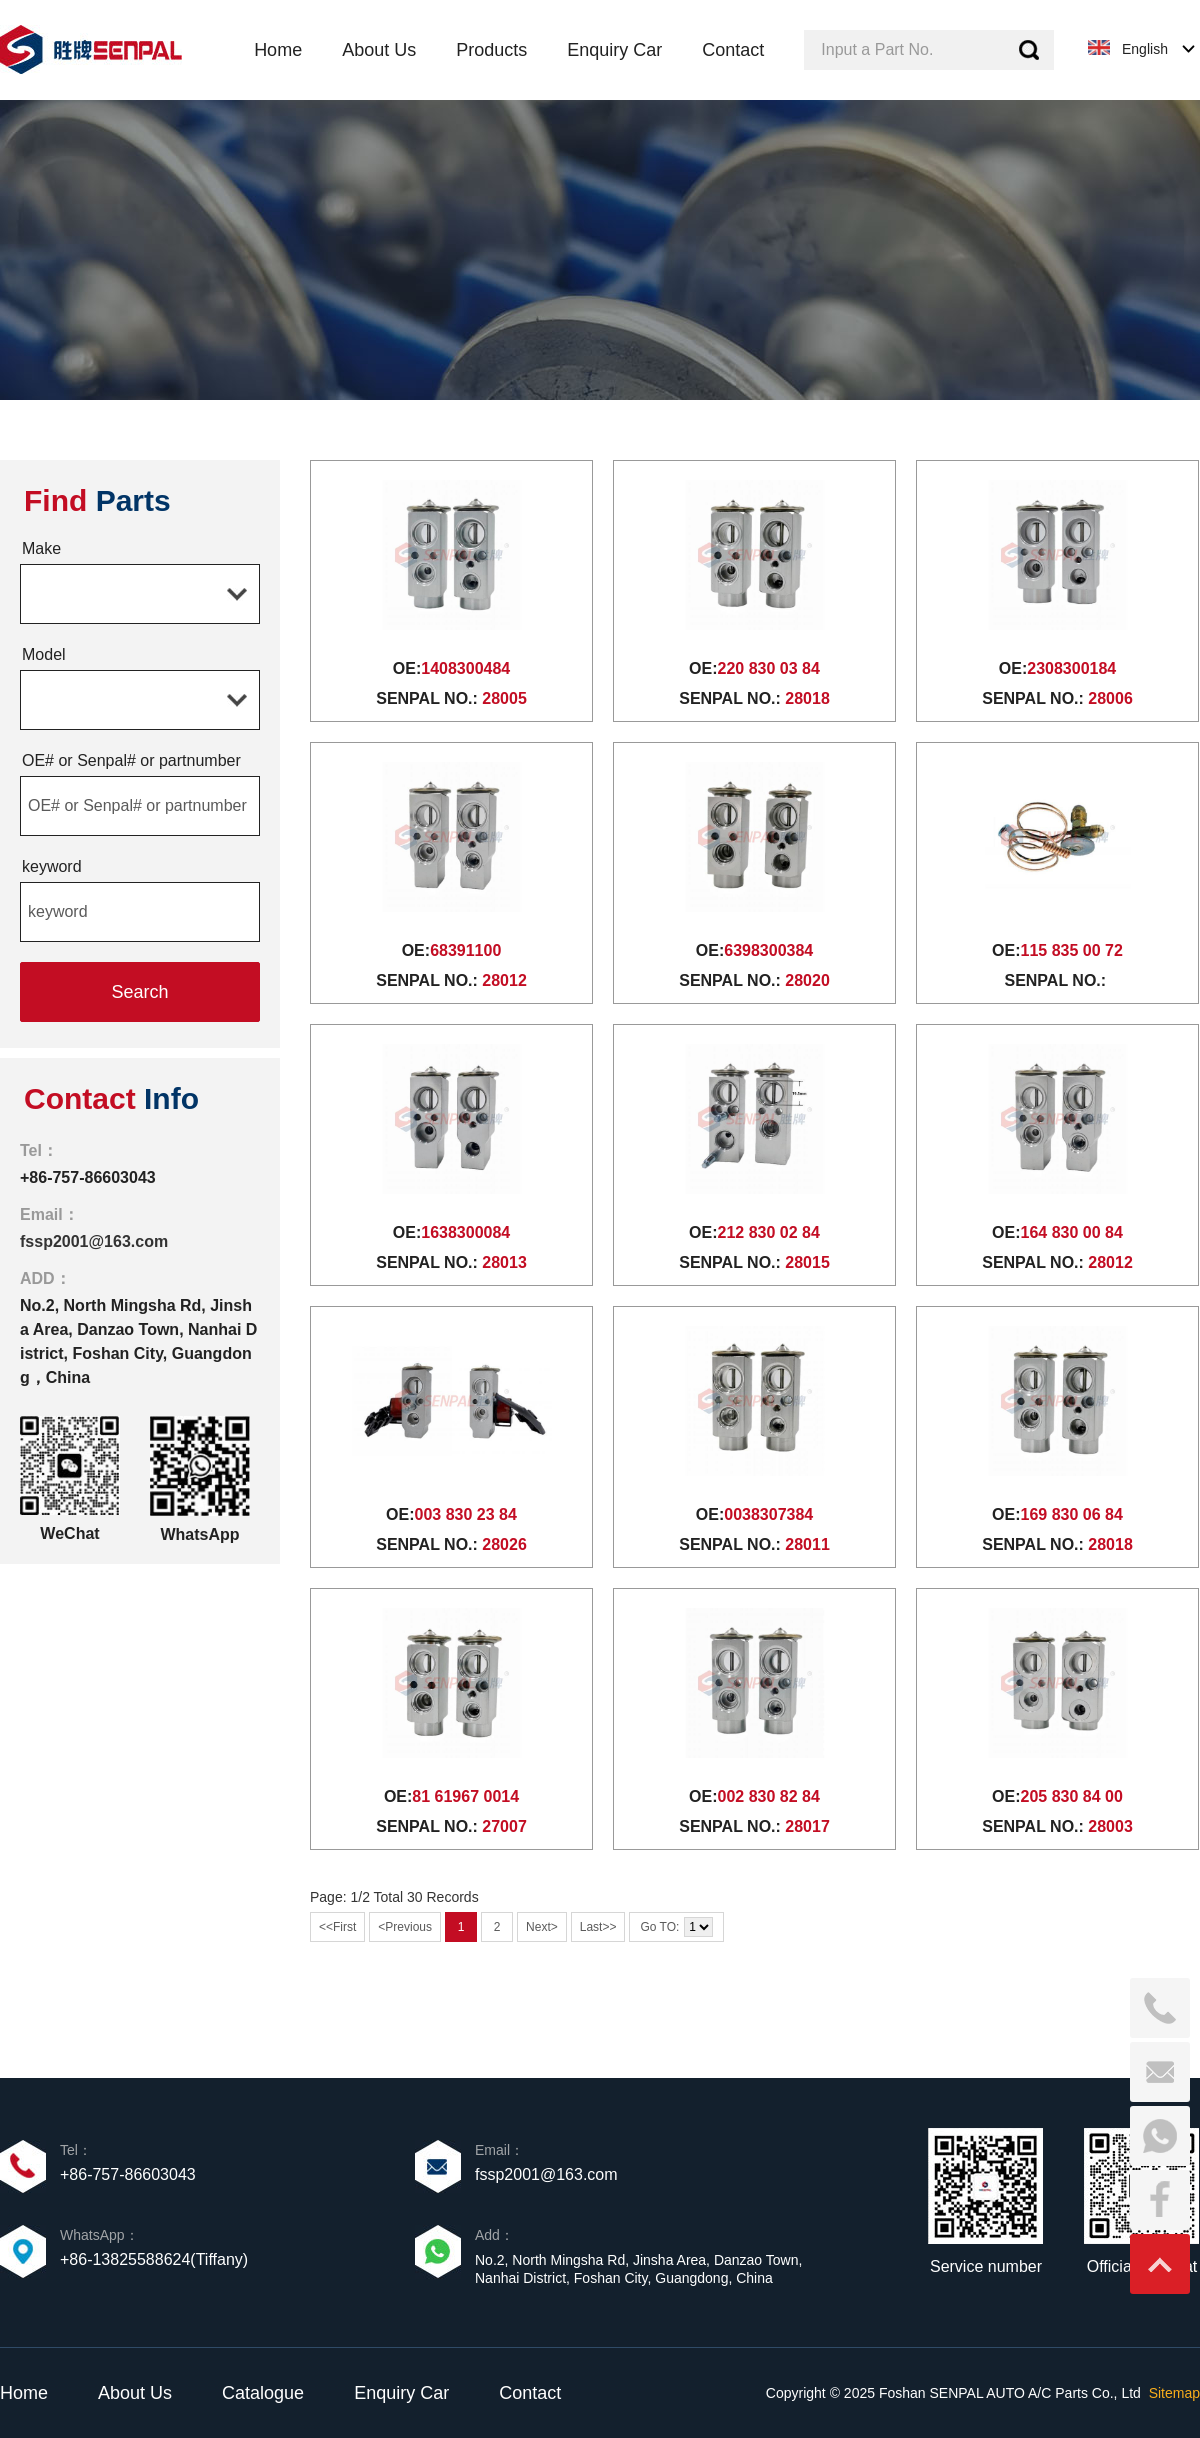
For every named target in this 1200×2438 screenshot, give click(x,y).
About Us (135, 2393)
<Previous (405, 1927)
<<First (337, 1927)
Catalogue (263, 2393)
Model (44, 654)
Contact (530, 2393)
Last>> (598, 1927)
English (1145, 49)
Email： (49, 1214)
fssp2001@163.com (94, 1241)
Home (24, 2393)
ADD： (45, 1278)
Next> (542, 1927)
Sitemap (1174, 2393)
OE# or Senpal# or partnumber (131, 760)
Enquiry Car (401, 2393)
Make (41, 548)
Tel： (39, 1150)
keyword (52, 866)
